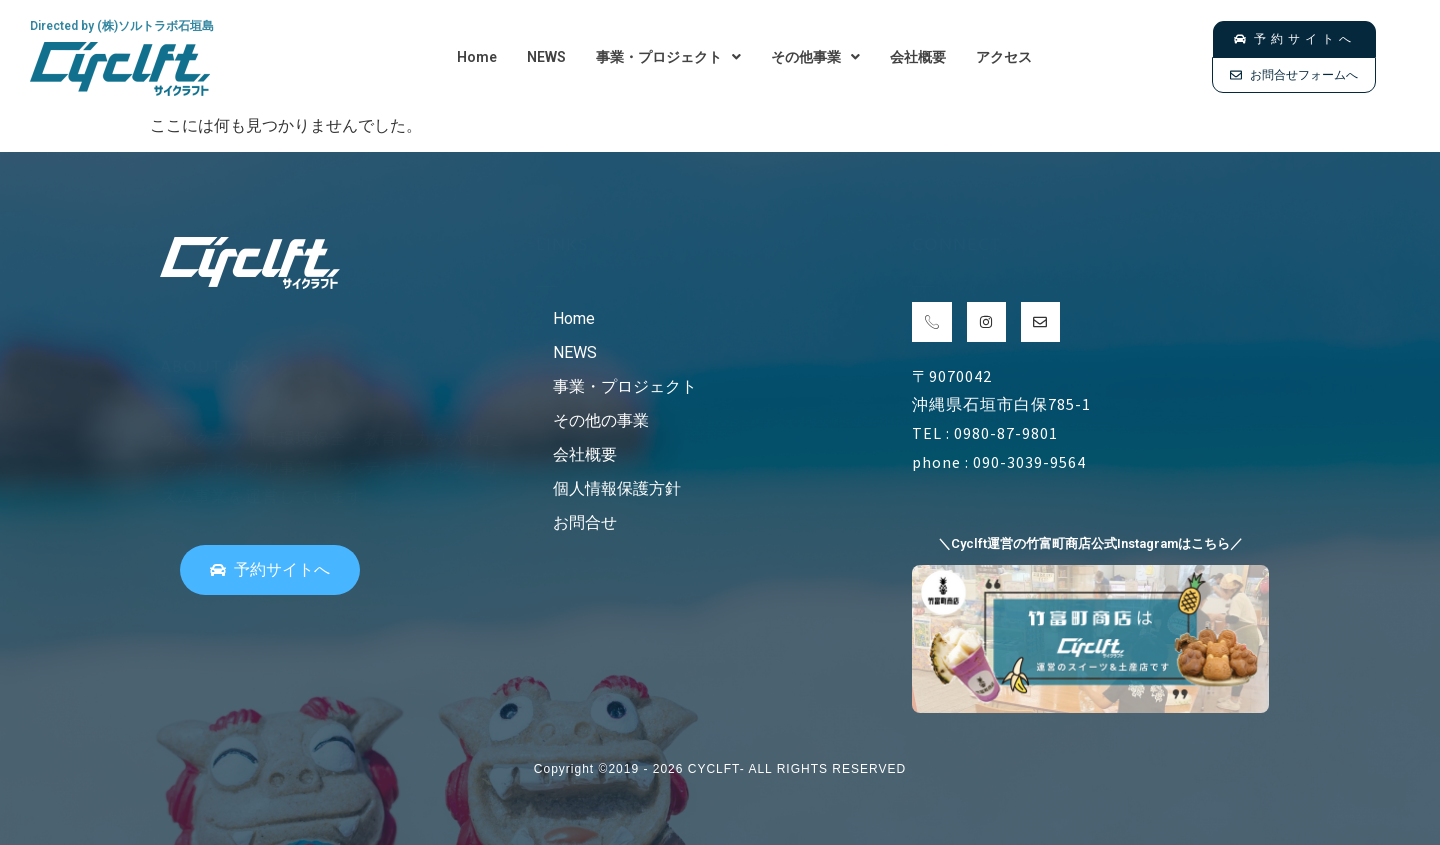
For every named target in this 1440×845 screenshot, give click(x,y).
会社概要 (918, 57)
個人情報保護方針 (617, 488)
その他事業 (815, 57)
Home (477, 57)
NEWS (546, 57)
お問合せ (585, 522)
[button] (668, 57)
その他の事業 (601, 420)
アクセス (1004, 57)
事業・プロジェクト (668, 57)
